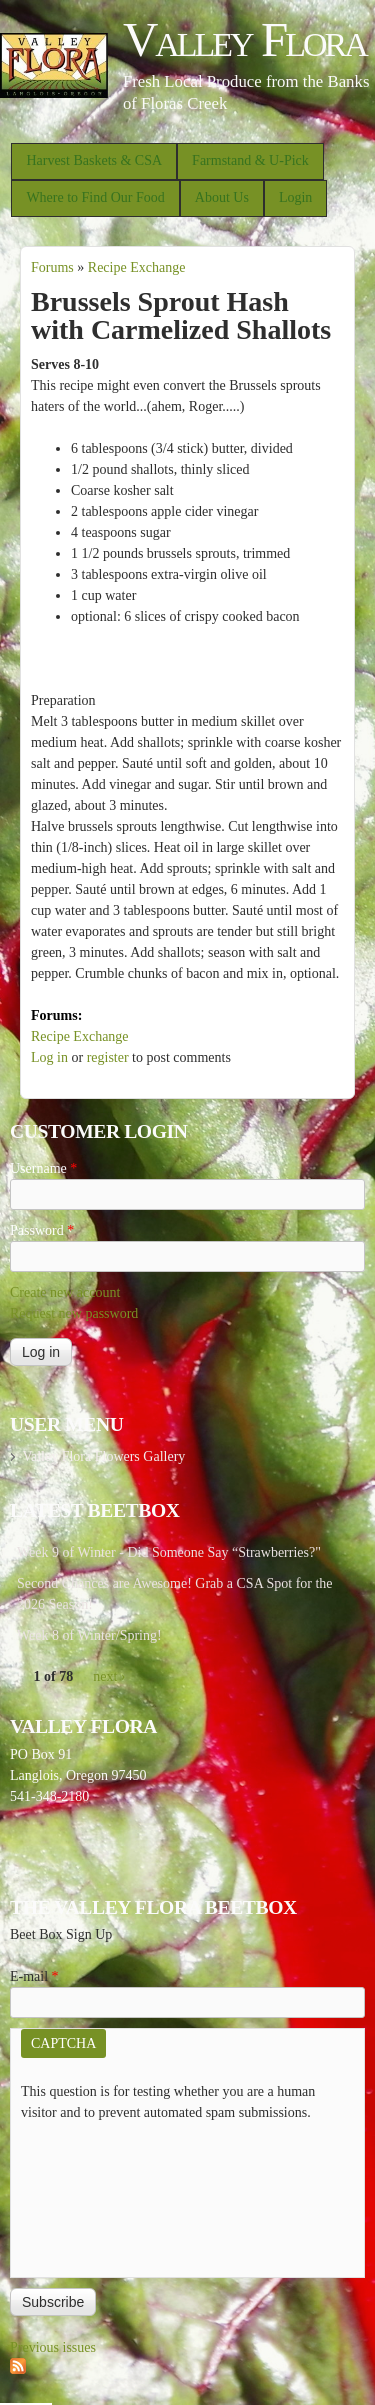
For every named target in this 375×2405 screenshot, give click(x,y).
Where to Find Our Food (95, 197)
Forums (52, 267)
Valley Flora (244, 39)
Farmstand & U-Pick (250, 160)
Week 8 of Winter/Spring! (89, 1635)
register (108, 1057)
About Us (222, 197)
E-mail (34, 1976)
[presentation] (103, 2195)
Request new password (74, 1313)
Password (42, 1230)
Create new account (65, 1292)
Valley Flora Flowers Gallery (103, 1456)
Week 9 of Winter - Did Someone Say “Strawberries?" (169, 1552)
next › (109, 1676)
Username (43, 1168)
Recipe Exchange (137, 267)
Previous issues (53, 2347)
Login (295, 197)
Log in (49, 1057)
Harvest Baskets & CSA (94, 160)
